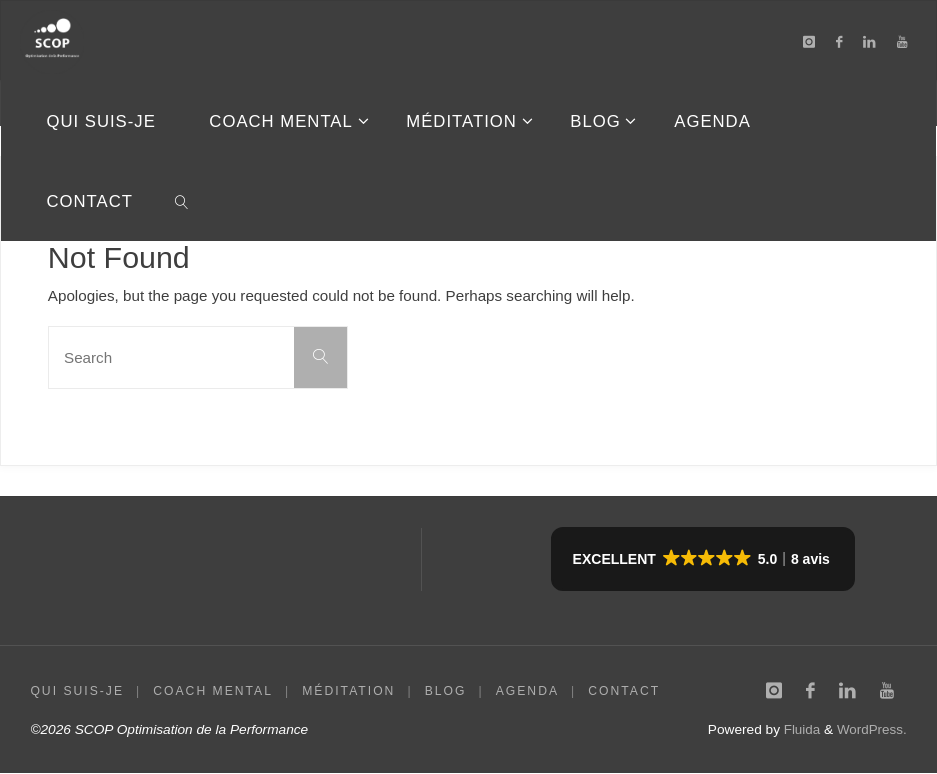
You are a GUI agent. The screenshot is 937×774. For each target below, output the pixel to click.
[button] (703, 559)
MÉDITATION (349, 691)
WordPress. (870, 730)
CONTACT (625, 691)
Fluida (798, 730)
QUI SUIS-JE (77, 691)
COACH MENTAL (213, 691)
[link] (182, 201)
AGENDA (528, 691)
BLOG (446, 691)
